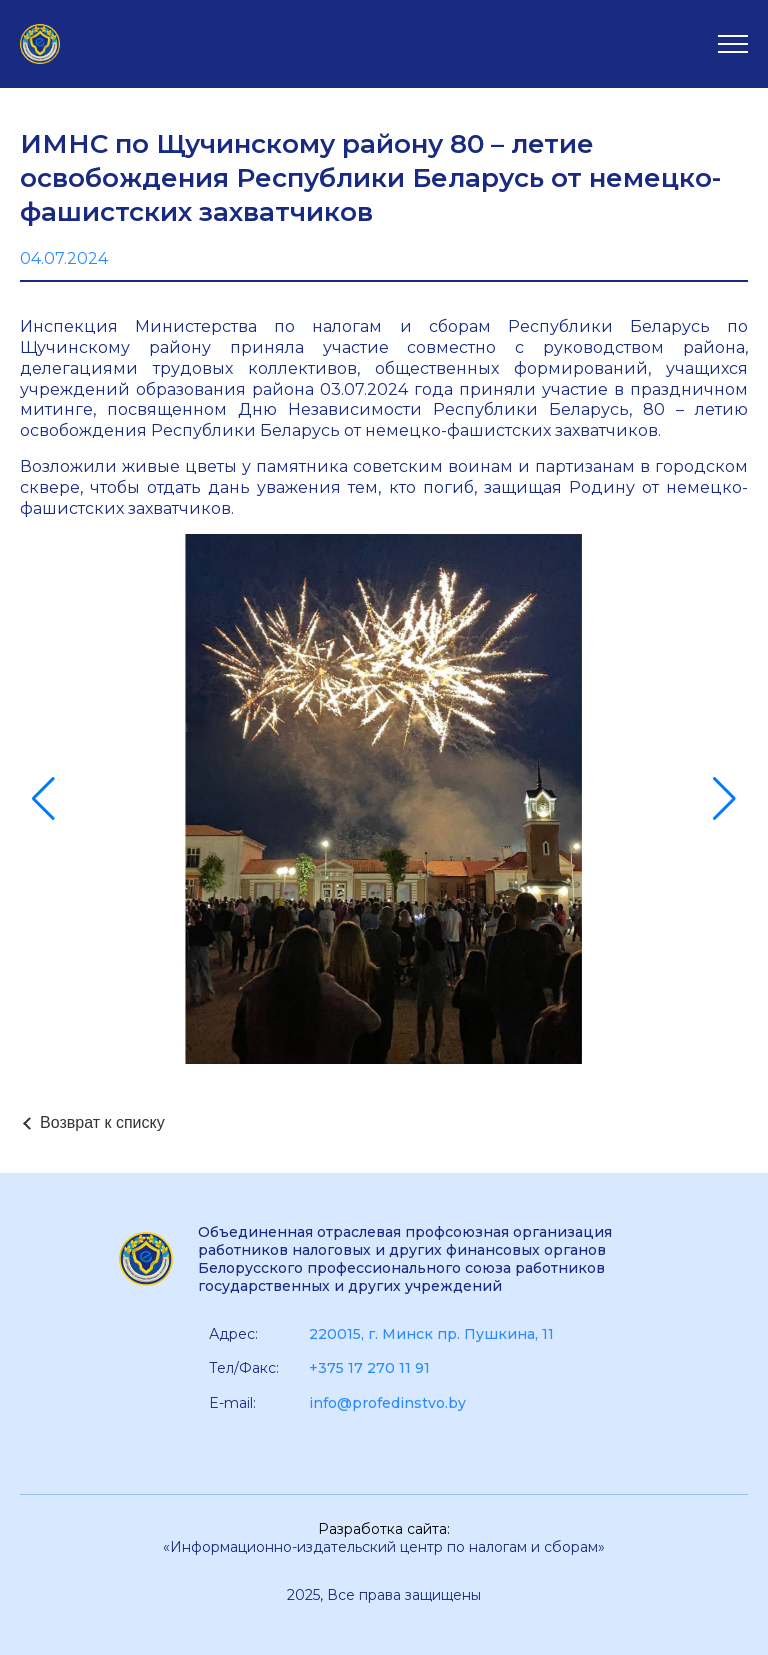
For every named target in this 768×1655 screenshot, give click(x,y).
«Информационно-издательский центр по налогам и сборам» (384, 1547)
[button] (43, 799)
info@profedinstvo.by (387, 1403)
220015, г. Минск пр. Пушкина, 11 (431, 1334)
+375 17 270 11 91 (369, 1368)
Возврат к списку (102, 1122)
